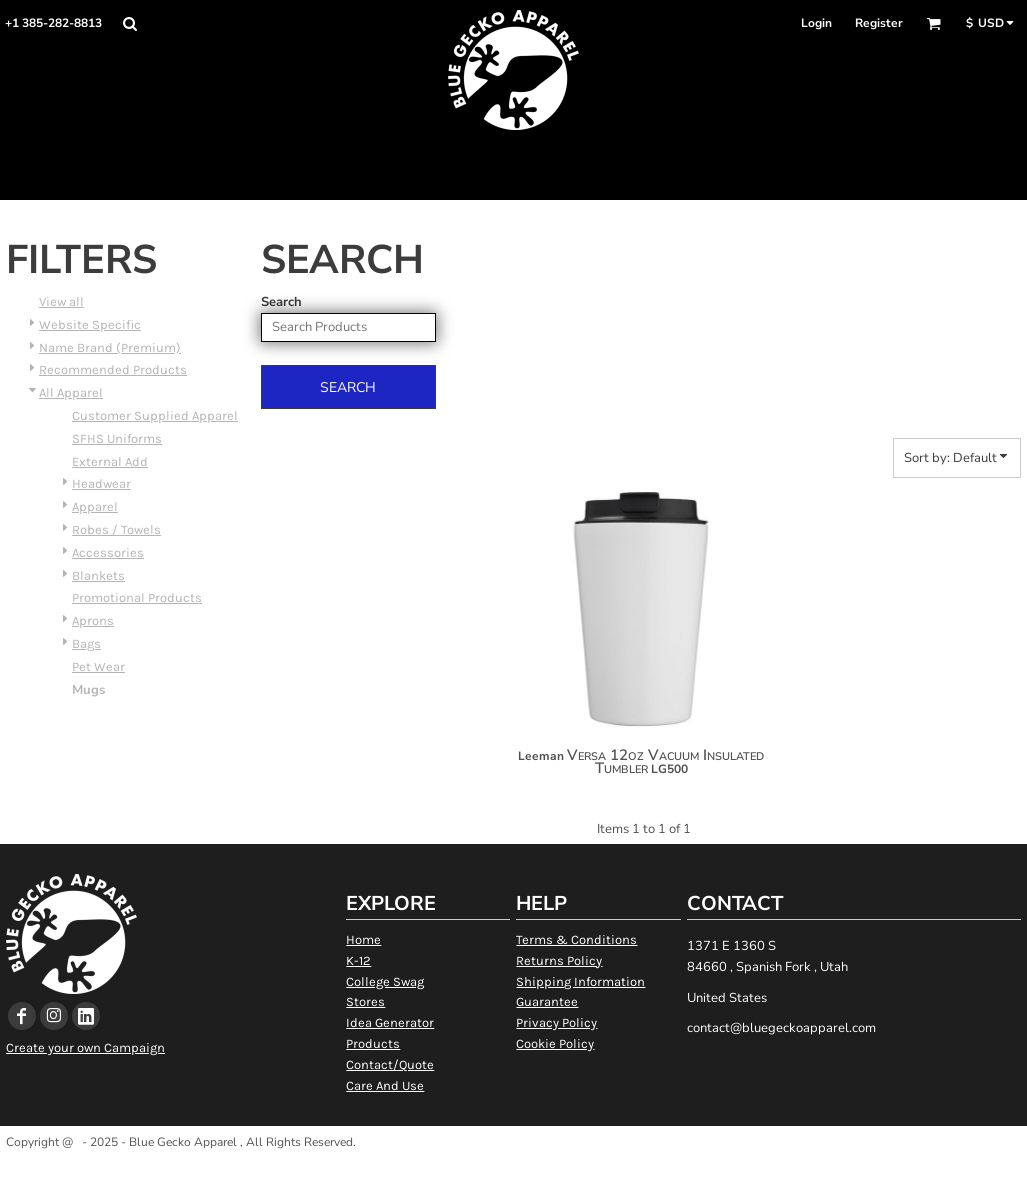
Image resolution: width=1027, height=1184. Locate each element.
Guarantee (547, 1001)
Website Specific (90, 324)
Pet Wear (98, 666)
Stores (365, 1001)
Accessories (108, 552)
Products (373, 1043)
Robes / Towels (116, 529)
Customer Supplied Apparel (155, 415)
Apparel (95, 506)
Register (879, 23)
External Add (110, 461)
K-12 (358, 960)
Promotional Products (137, 597)
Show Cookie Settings (513, 1167)
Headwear (101, 483)
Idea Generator (390, 1022)
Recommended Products (113, 369)
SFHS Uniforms (117, 438)
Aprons (93, 620)
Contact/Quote (390, 1064)
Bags (86, 643)
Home (363, 939)
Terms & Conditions (576, 939)
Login (816, 23)
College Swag (385, 981)
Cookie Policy (555, 1043)
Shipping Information (580, 981)
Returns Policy (559, 960)
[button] (129, 23)
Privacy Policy (556, 1022)
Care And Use (385, 1085)
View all (61, 301)
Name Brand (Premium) (110, 347)
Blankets (98, 575)
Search (281, 302)
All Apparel (71, 392)
